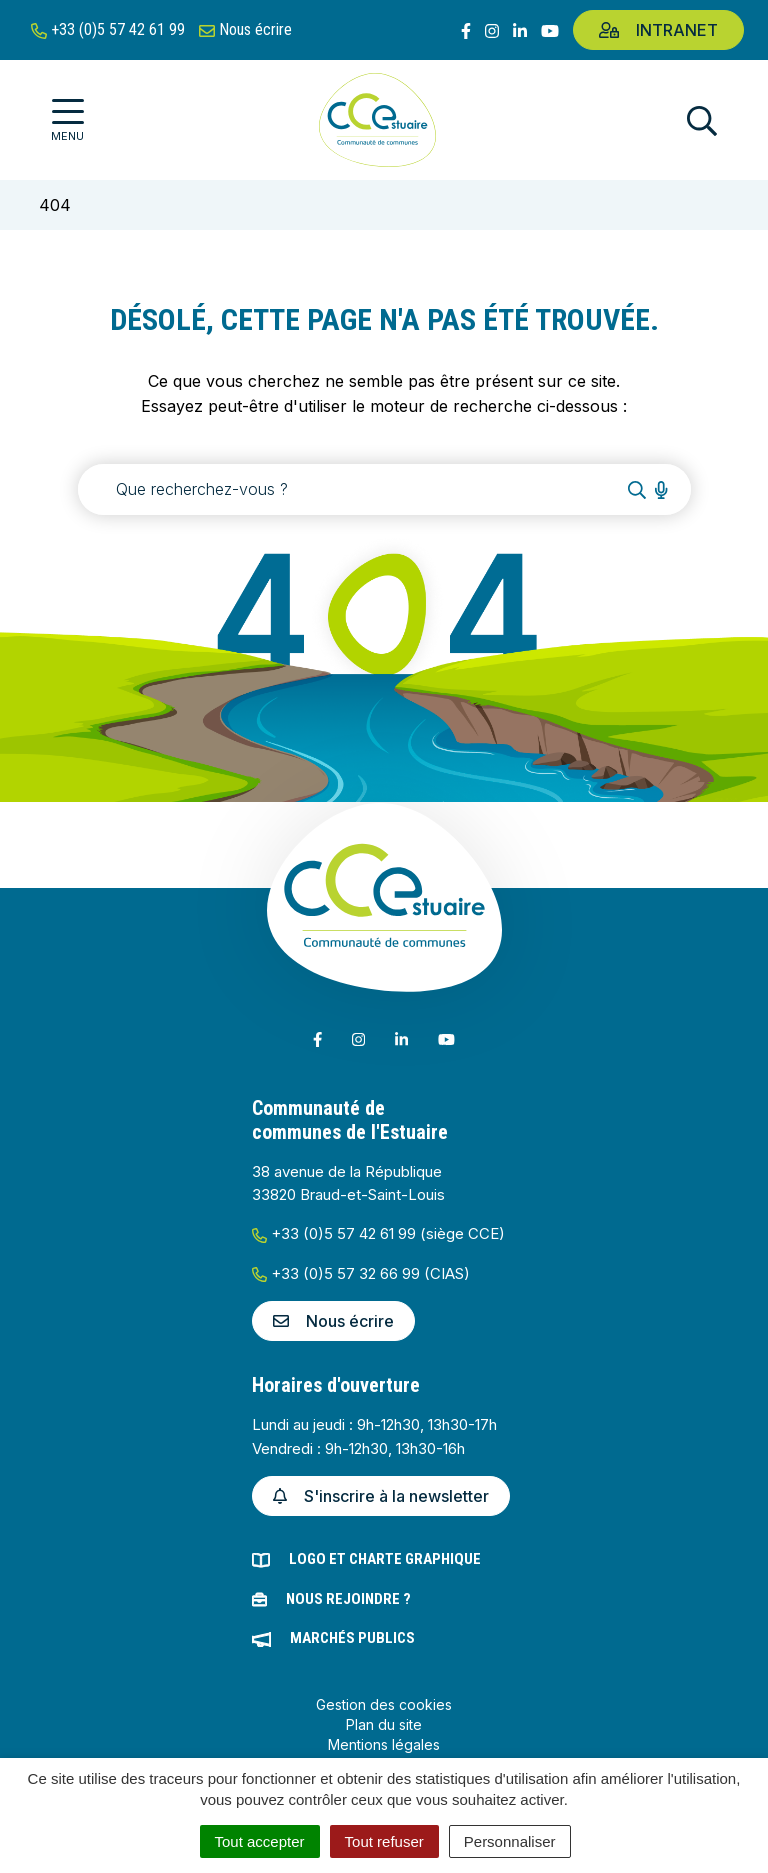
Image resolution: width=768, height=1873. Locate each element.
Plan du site (384, 1724)
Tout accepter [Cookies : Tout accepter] (260, 1841)
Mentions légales (384, 1744)
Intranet (658, 30)
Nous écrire (333, 1321)
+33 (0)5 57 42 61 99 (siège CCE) (378, 1233)
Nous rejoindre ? (348, 1599)
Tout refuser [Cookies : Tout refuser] (384, 1841)
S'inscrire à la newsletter (381, 1496)
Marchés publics (352, 1638)
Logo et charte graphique (385, 1559)
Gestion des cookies (384, 1704)
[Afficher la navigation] (67, 120)
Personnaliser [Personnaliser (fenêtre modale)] (510, 1841)
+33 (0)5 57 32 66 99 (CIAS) (361, 1273)
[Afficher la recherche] (702, 120)
